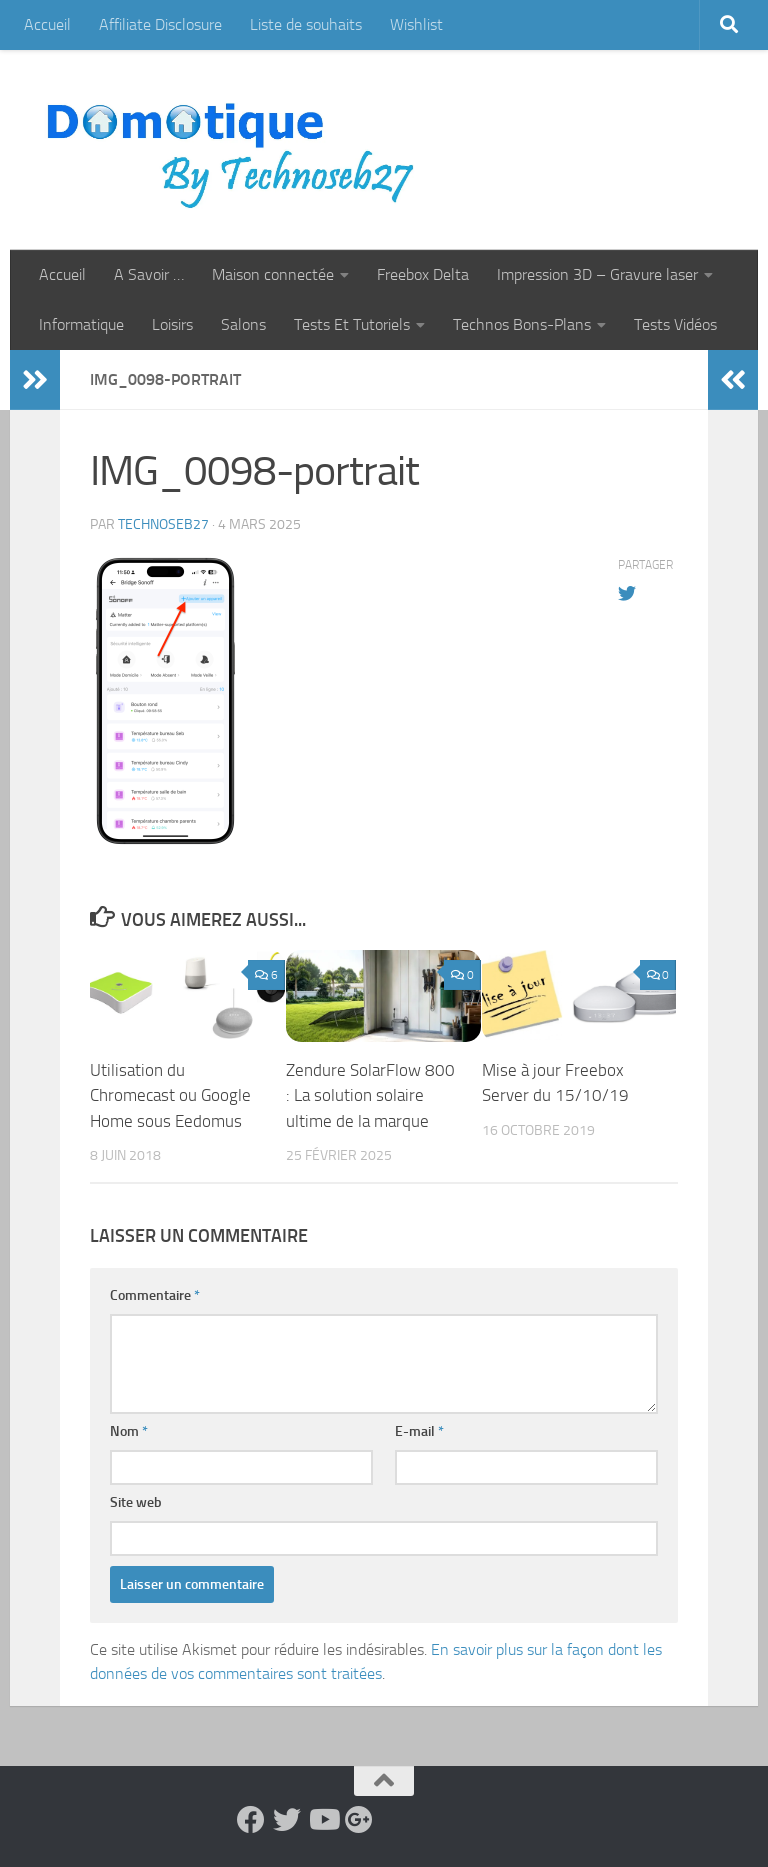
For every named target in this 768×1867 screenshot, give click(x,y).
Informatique (81, 324)
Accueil (47, 24)
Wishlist (416, 24)
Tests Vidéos (675, 324)
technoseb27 (163, 524)
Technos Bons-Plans (522, 324)
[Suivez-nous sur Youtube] (323, 1820)
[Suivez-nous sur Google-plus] (359, 1820)
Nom (129, 1431)
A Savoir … (149, 274)
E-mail (419, 1431)
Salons (243, 324)
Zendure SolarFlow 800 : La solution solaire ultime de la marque (370, 1095)
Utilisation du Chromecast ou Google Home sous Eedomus (170, 1095)
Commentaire (155, 1295)
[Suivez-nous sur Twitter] (287, 1820)
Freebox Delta (423, 274)
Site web (136, 1502)
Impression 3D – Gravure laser (597, 274)
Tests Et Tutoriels (352, 324)
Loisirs (172, 324)
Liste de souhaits (306, 24)
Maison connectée (273, 274)
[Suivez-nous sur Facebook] (251, 1820)
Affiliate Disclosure (160, 24)
